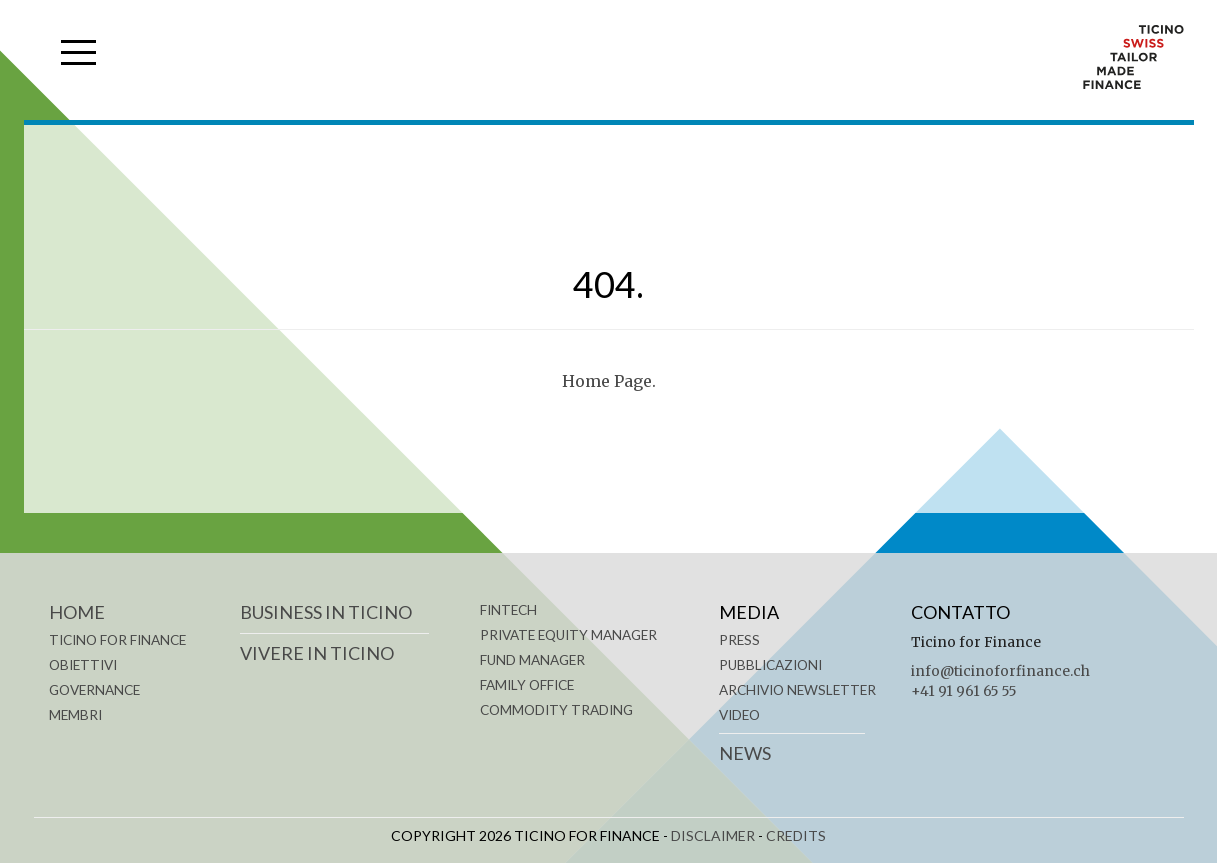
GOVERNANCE (94, 690)
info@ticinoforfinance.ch (1000, 671)
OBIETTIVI (83, 665)
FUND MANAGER (532, 660)
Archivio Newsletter (797, 690)
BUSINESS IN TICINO (326, 612)
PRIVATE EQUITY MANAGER (568, 635)
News (745, 753)
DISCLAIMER (713, 835)
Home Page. (609, 381)
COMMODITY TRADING (556, 710)
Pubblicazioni (770, 665)
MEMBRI (75, 715)
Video (739, 715)
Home (77, 612)
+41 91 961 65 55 (964, 691)
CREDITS (796, 835)
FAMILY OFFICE (527, 685)
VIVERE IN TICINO (317, 653)
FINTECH (508, 610)
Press (739, 640)
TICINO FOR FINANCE (117, 640)
